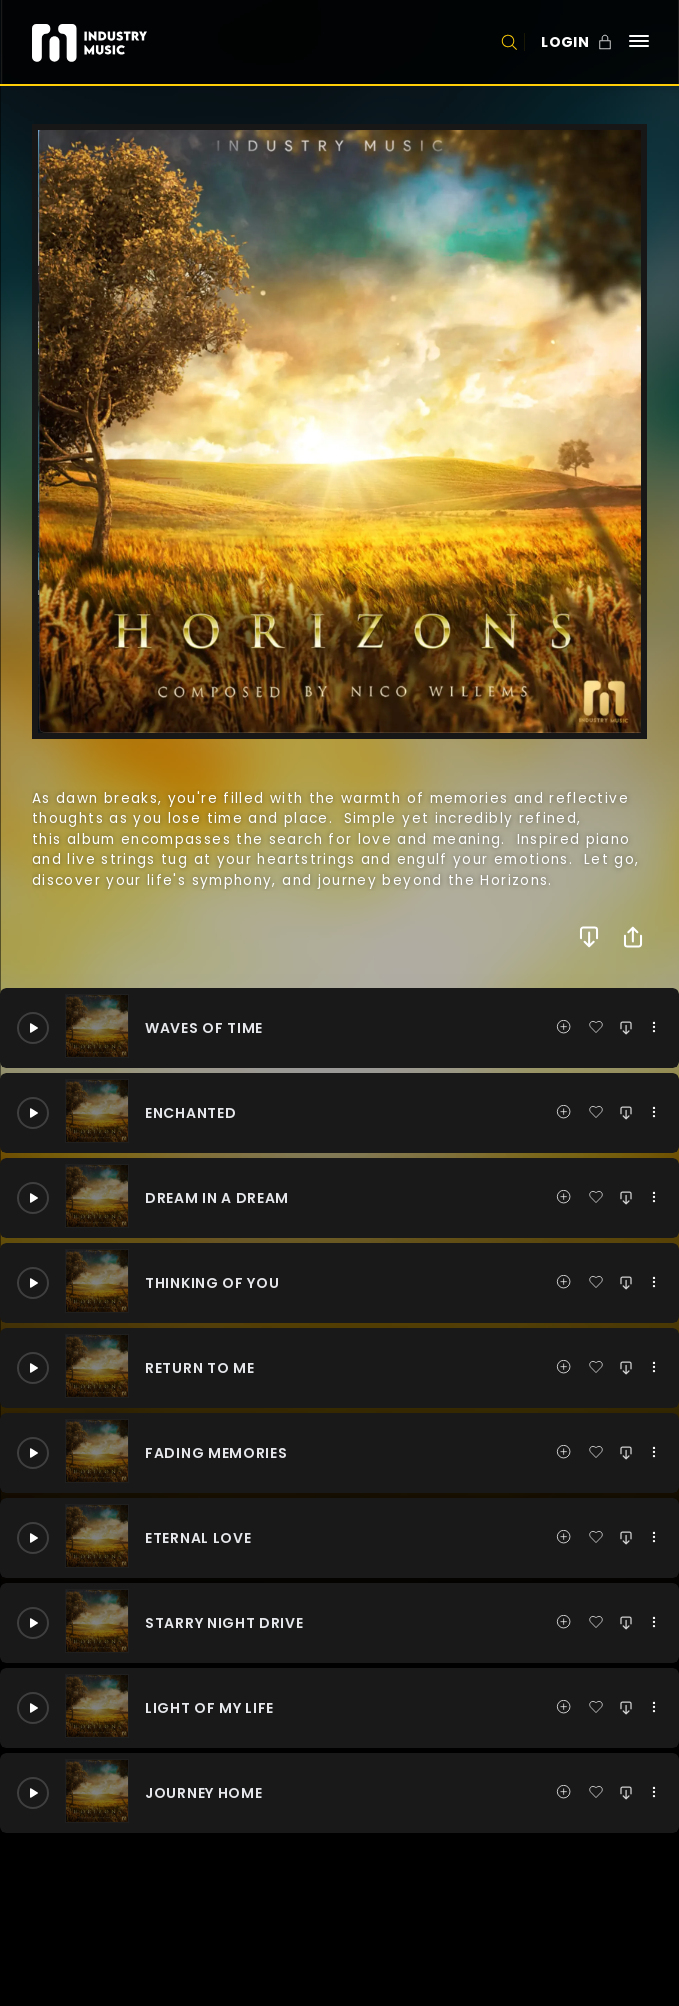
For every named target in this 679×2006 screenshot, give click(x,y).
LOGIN (565, 42)
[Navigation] (639, 42)
